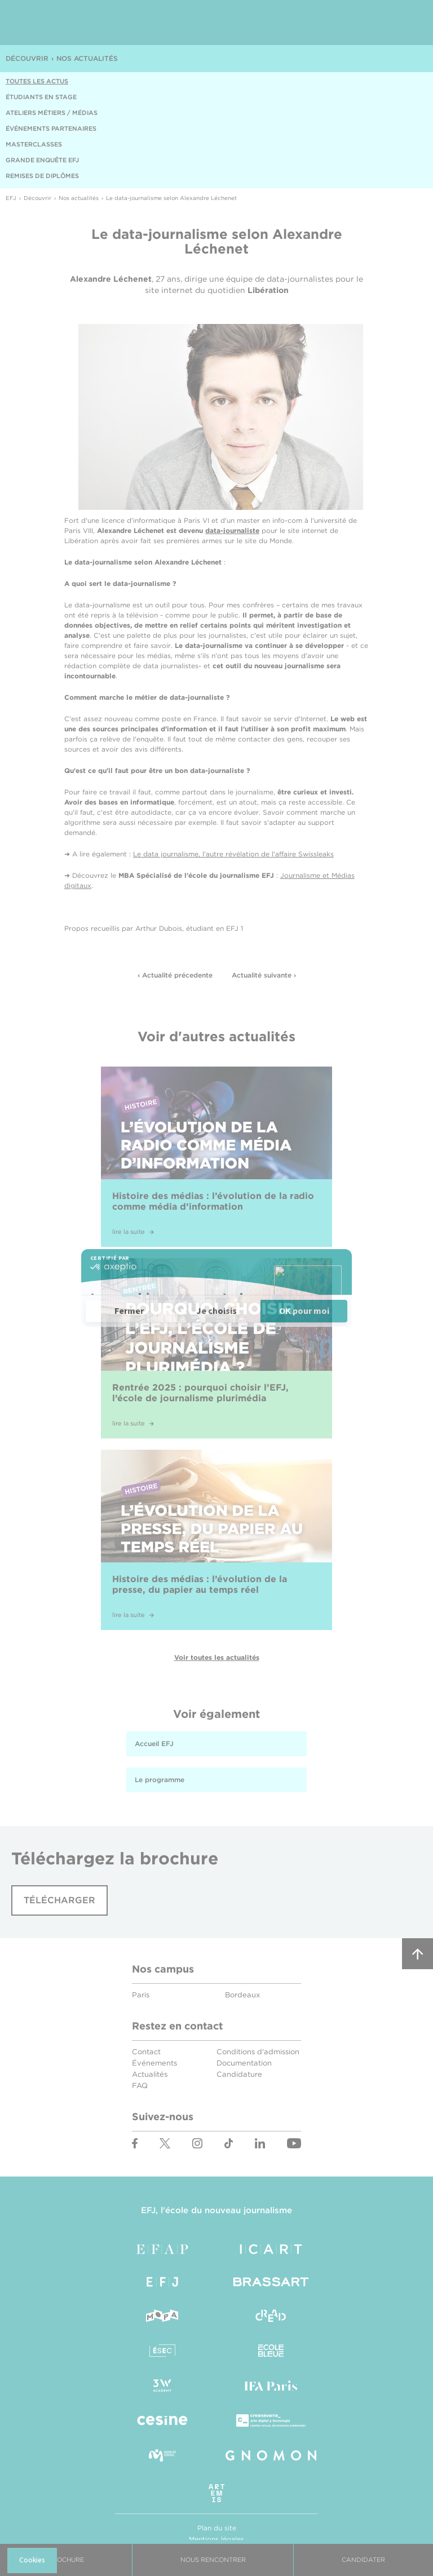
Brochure (66, 2560)
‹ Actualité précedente (175, 975)
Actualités (149, 2074)
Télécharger (59, 1900)
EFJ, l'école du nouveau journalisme (216, 2210)
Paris (140, 1995)
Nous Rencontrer (213, 2560)
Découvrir (27, 58)
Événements (154, 2063)
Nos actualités (87, 58)
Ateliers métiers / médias (52, 113)
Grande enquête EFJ (42, 160)
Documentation (244, 2063)
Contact (146, 2052)
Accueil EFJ (154, 1743)
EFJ (74, 22)
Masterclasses (34, 144)
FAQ (140, 2085)
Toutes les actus (37, 81)
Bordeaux (242, 1995)
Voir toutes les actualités (216, 1657)
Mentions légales (216, 2539)
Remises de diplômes (42, 176)
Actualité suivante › (264, 975)
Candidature (239, 2074)
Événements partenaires (51, 128)
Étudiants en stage (41, 97)
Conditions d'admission (257, 2052)
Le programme (159, 1779)
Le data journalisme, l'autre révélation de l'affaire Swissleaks (233, 854)
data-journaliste (232, 530)
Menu (404, 23)
